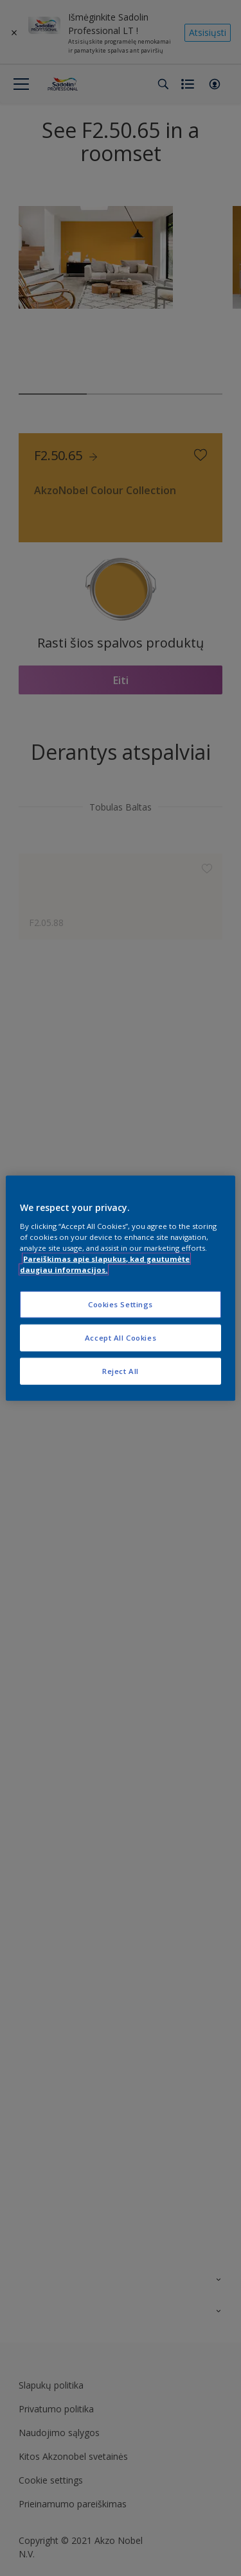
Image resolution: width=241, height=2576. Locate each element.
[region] (120, 1288)
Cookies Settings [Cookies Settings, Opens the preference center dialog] (120, 1304)
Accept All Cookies (120, 1337)
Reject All (120, 1370)
